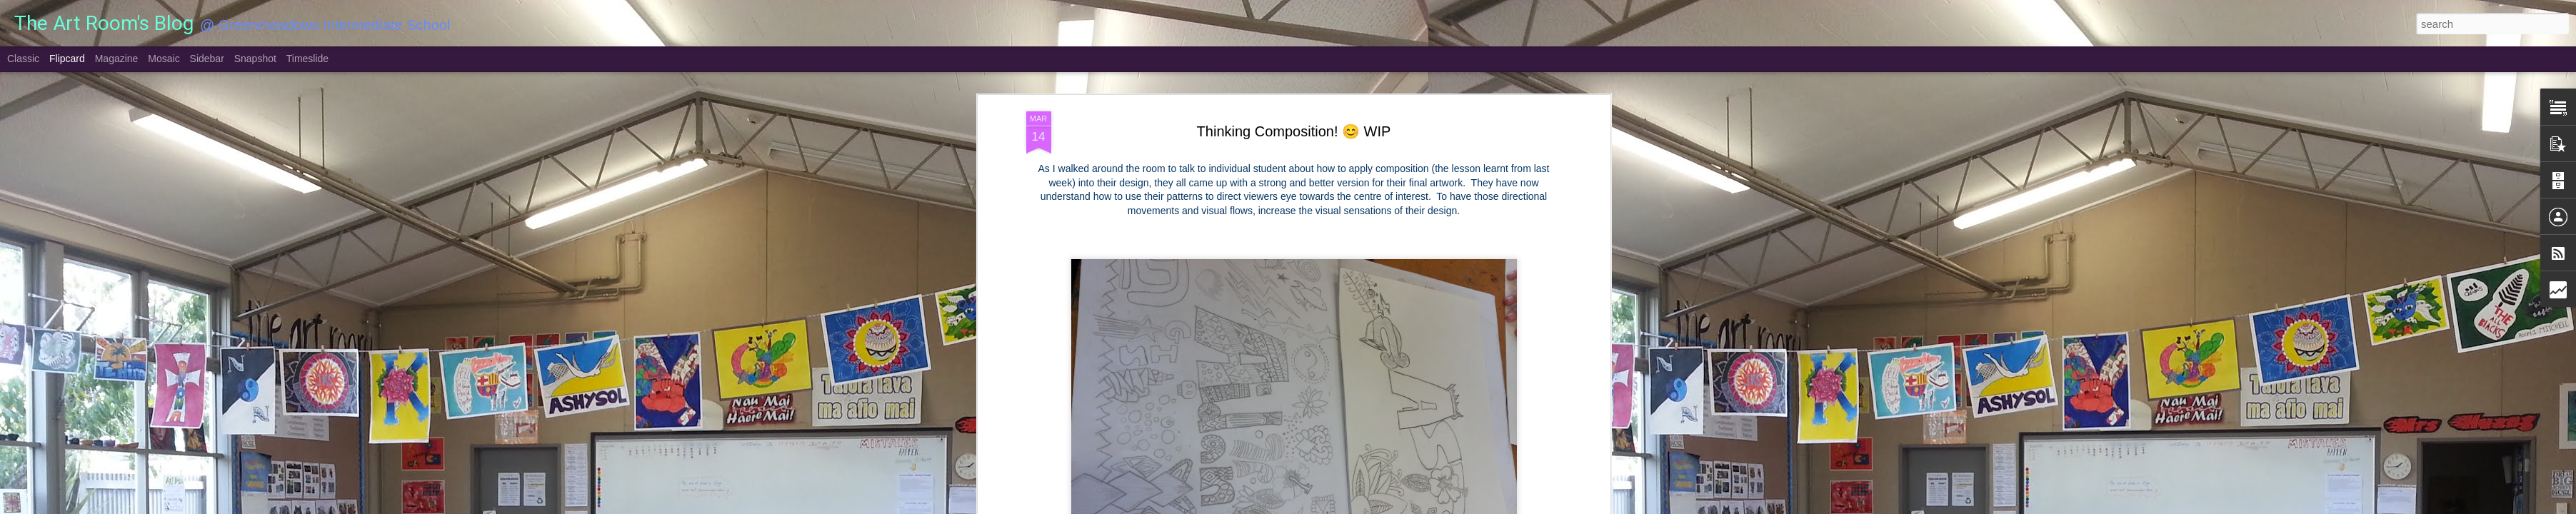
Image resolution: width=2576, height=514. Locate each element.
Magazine (117, 58)
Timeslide (307, 58)
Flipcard (67, 58)
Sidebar (207, 58)
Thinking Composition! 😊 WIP (1294, 131)
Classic (23, 58)
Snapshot (255, 58)
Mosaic (163, 58)
